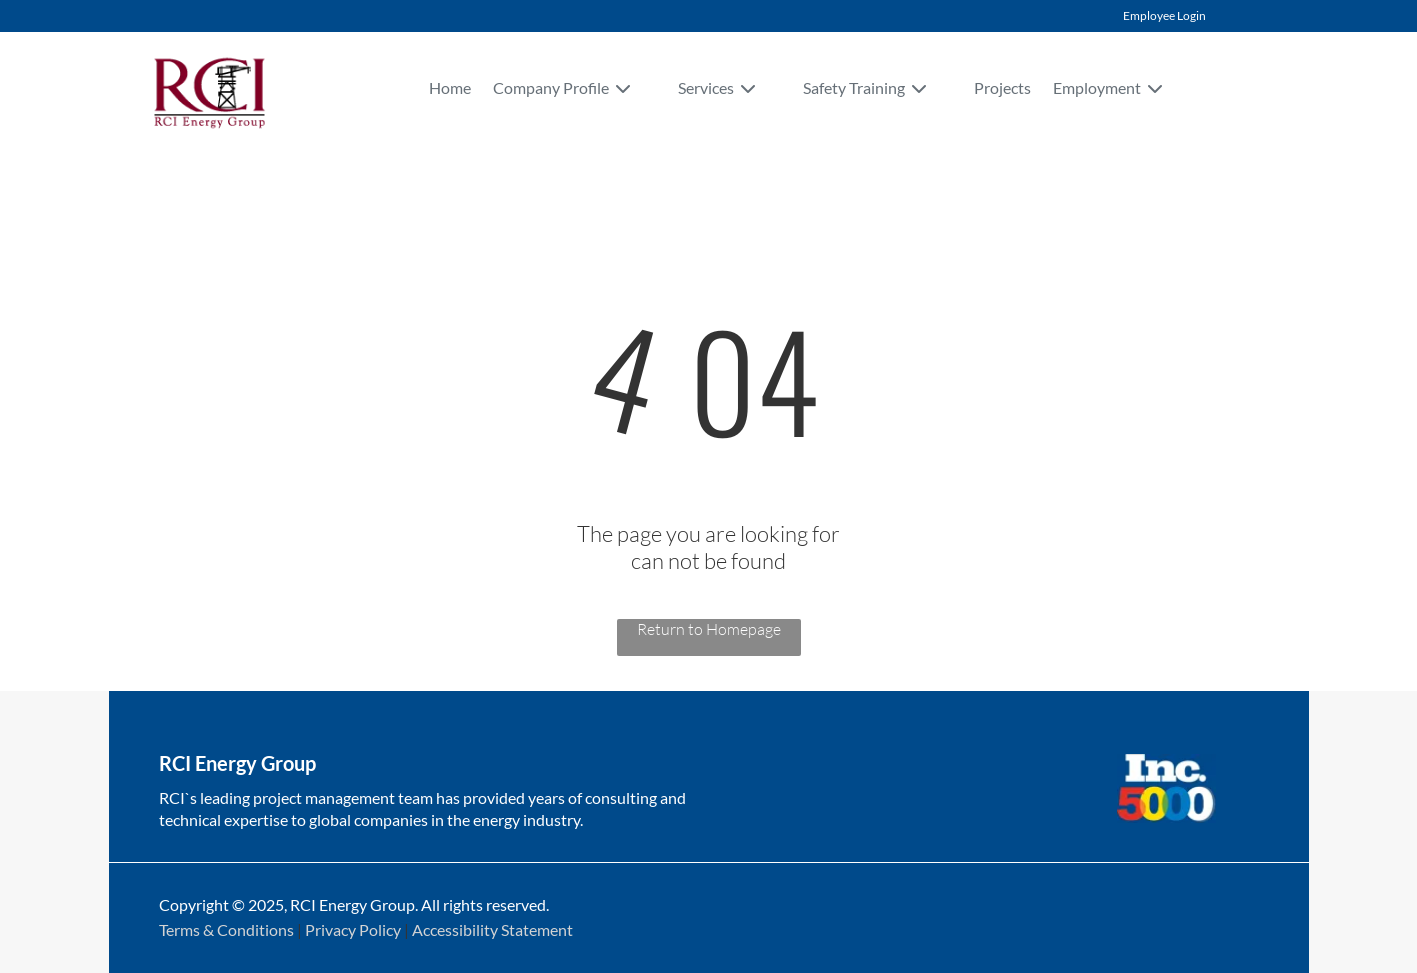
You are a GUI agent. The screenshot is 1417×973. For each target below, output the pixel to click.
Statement (537, 929)
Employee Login (1164, 15)
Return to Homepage (709, 629)
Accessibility (455, 929)
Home (450, 87)
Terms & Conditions (226, 929)
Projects (1002, 87)
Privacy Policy (353, 929)
